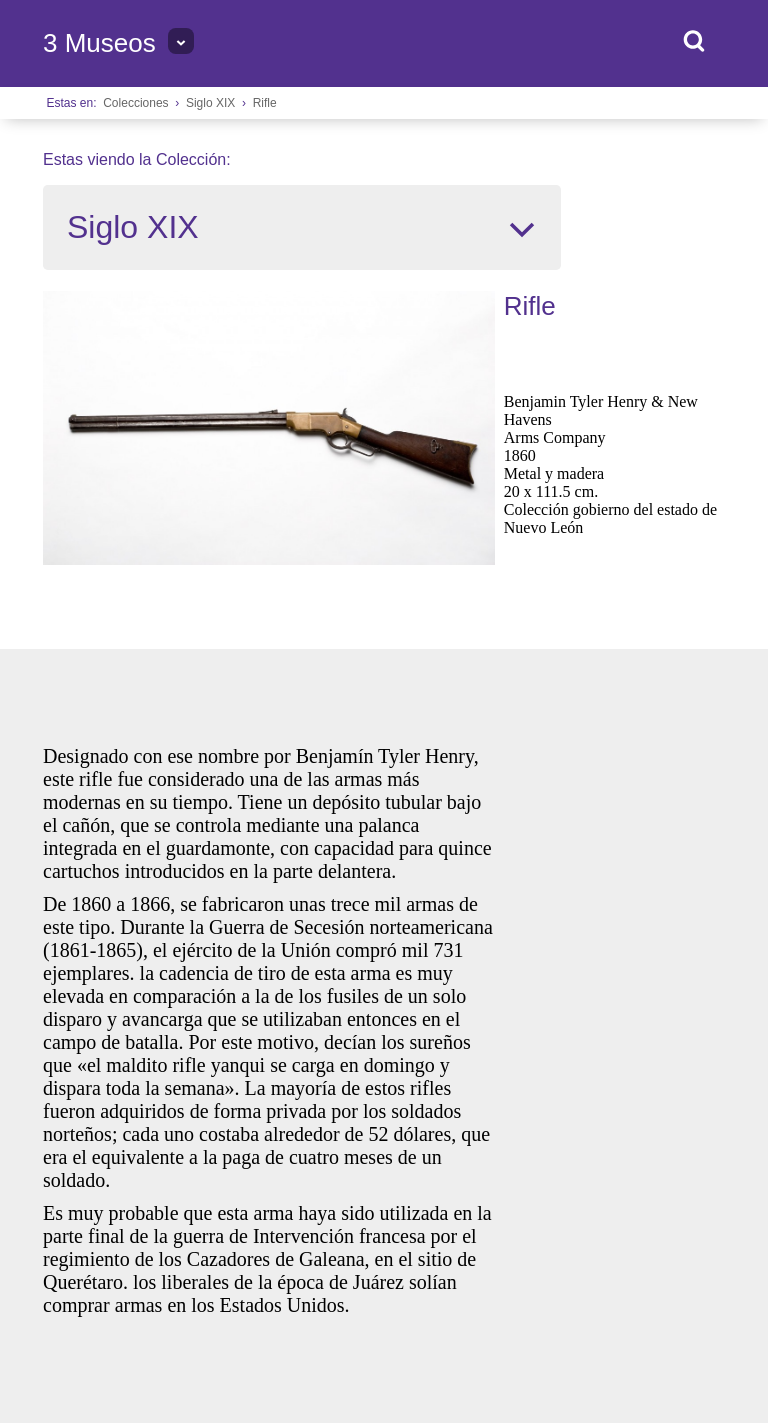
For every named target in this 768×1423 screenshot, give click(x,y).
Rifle (265, 103)
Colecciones (135, 103)
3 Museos (99, 43)
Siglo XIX (210, 103)
